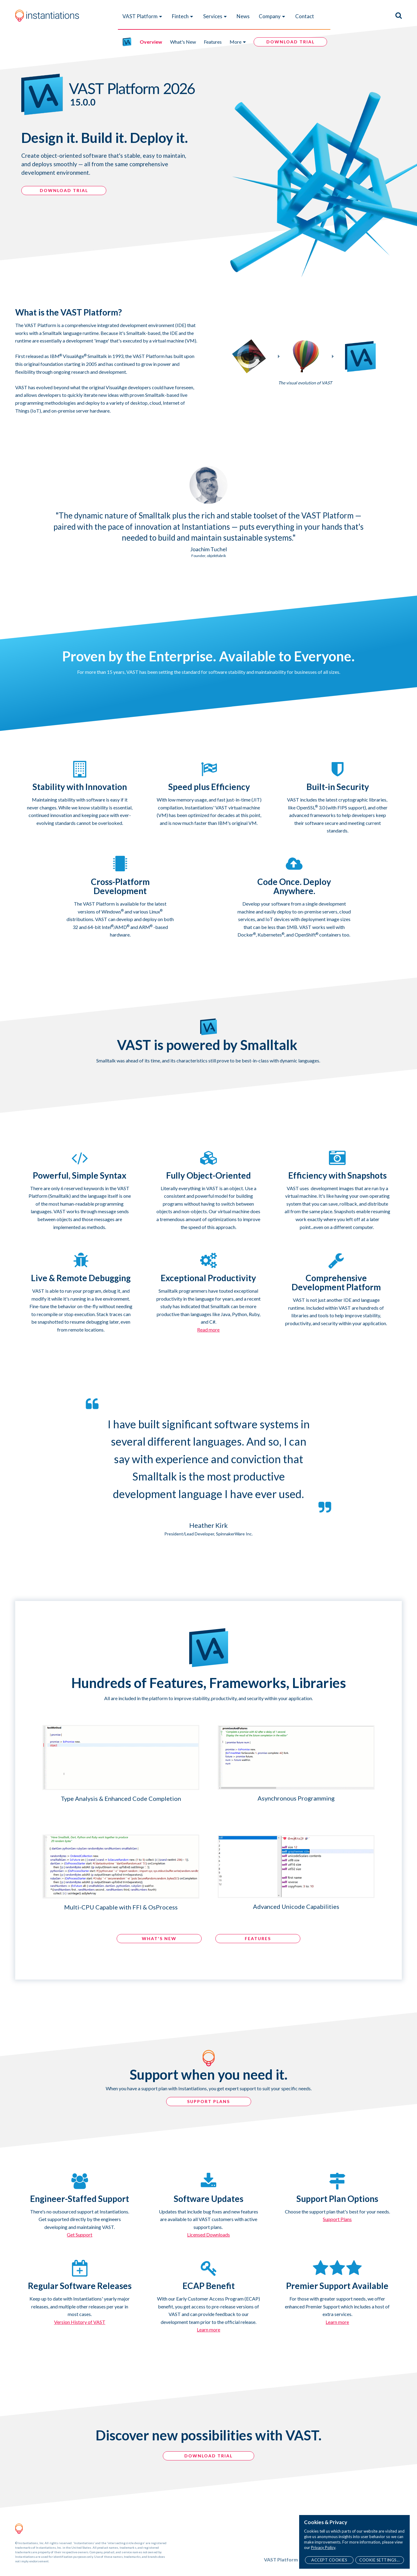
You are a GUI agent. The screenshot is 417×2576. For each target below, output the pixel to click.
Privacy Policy (323, 2547)
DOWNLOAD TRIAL (64, 190)
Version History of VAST (79, 2322)
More (238, 42)
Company (272, 16)
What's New (183, 42)
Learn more (208, 2329)
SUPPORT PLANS (208, 2101)
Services (215, 16)
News (243, 16)
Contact (304, 16)
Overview (151, 42)
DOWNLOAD (290, 42)
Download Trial (208, 2455)
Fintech (183, 16)
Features (213, 42)
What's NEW (159, 1938)
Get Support (79, 2234)
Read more (208, 1329)
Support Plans (337, 2219)
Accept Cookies (329, 2559)
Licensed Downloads (208, 2234)
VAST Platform (142, 16)
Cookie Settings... (379, 2559)
